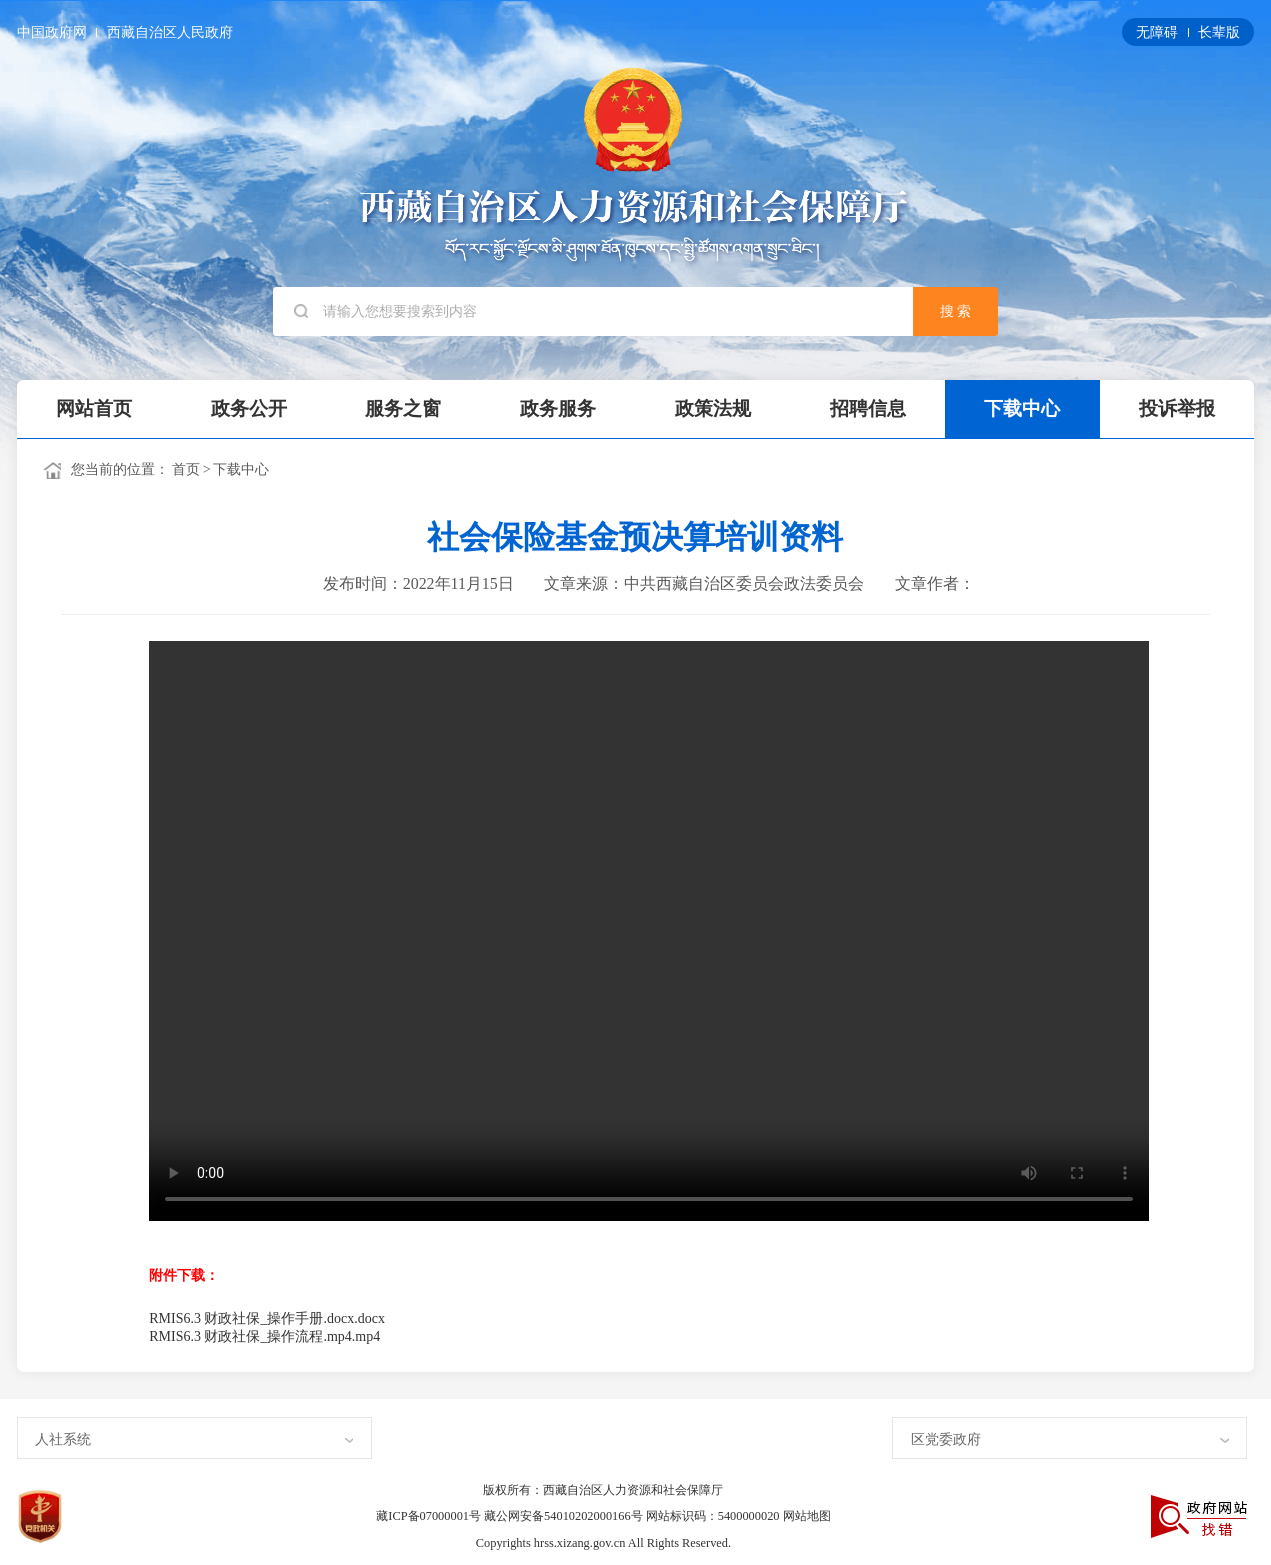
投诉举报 (1177, 408)
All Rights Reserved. (679, 1543)
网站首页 (94, 408)
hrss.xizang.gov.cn (581, 1543)
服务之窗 (403, 408)
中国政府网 (54, 32)
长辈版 (1219, 32)
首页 (186, 469)
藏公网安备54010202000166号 (565, 1516)
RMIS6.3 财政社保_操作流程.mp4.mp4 (264, 1336)
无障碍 (1159, 32)
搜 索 (956, 311)
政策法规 (713, 408)
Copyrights (505, 1543)
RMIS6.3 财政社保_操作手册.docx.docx (267, 1318)
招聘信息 (868, 408)
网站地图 (807, 1516)
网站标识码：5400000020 (714, 1516)
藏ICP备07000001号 (430, 1516)
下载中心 (1022, 408)
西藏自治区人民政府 (170, 32)
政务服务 (558, 408)
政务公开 (249, 408)
